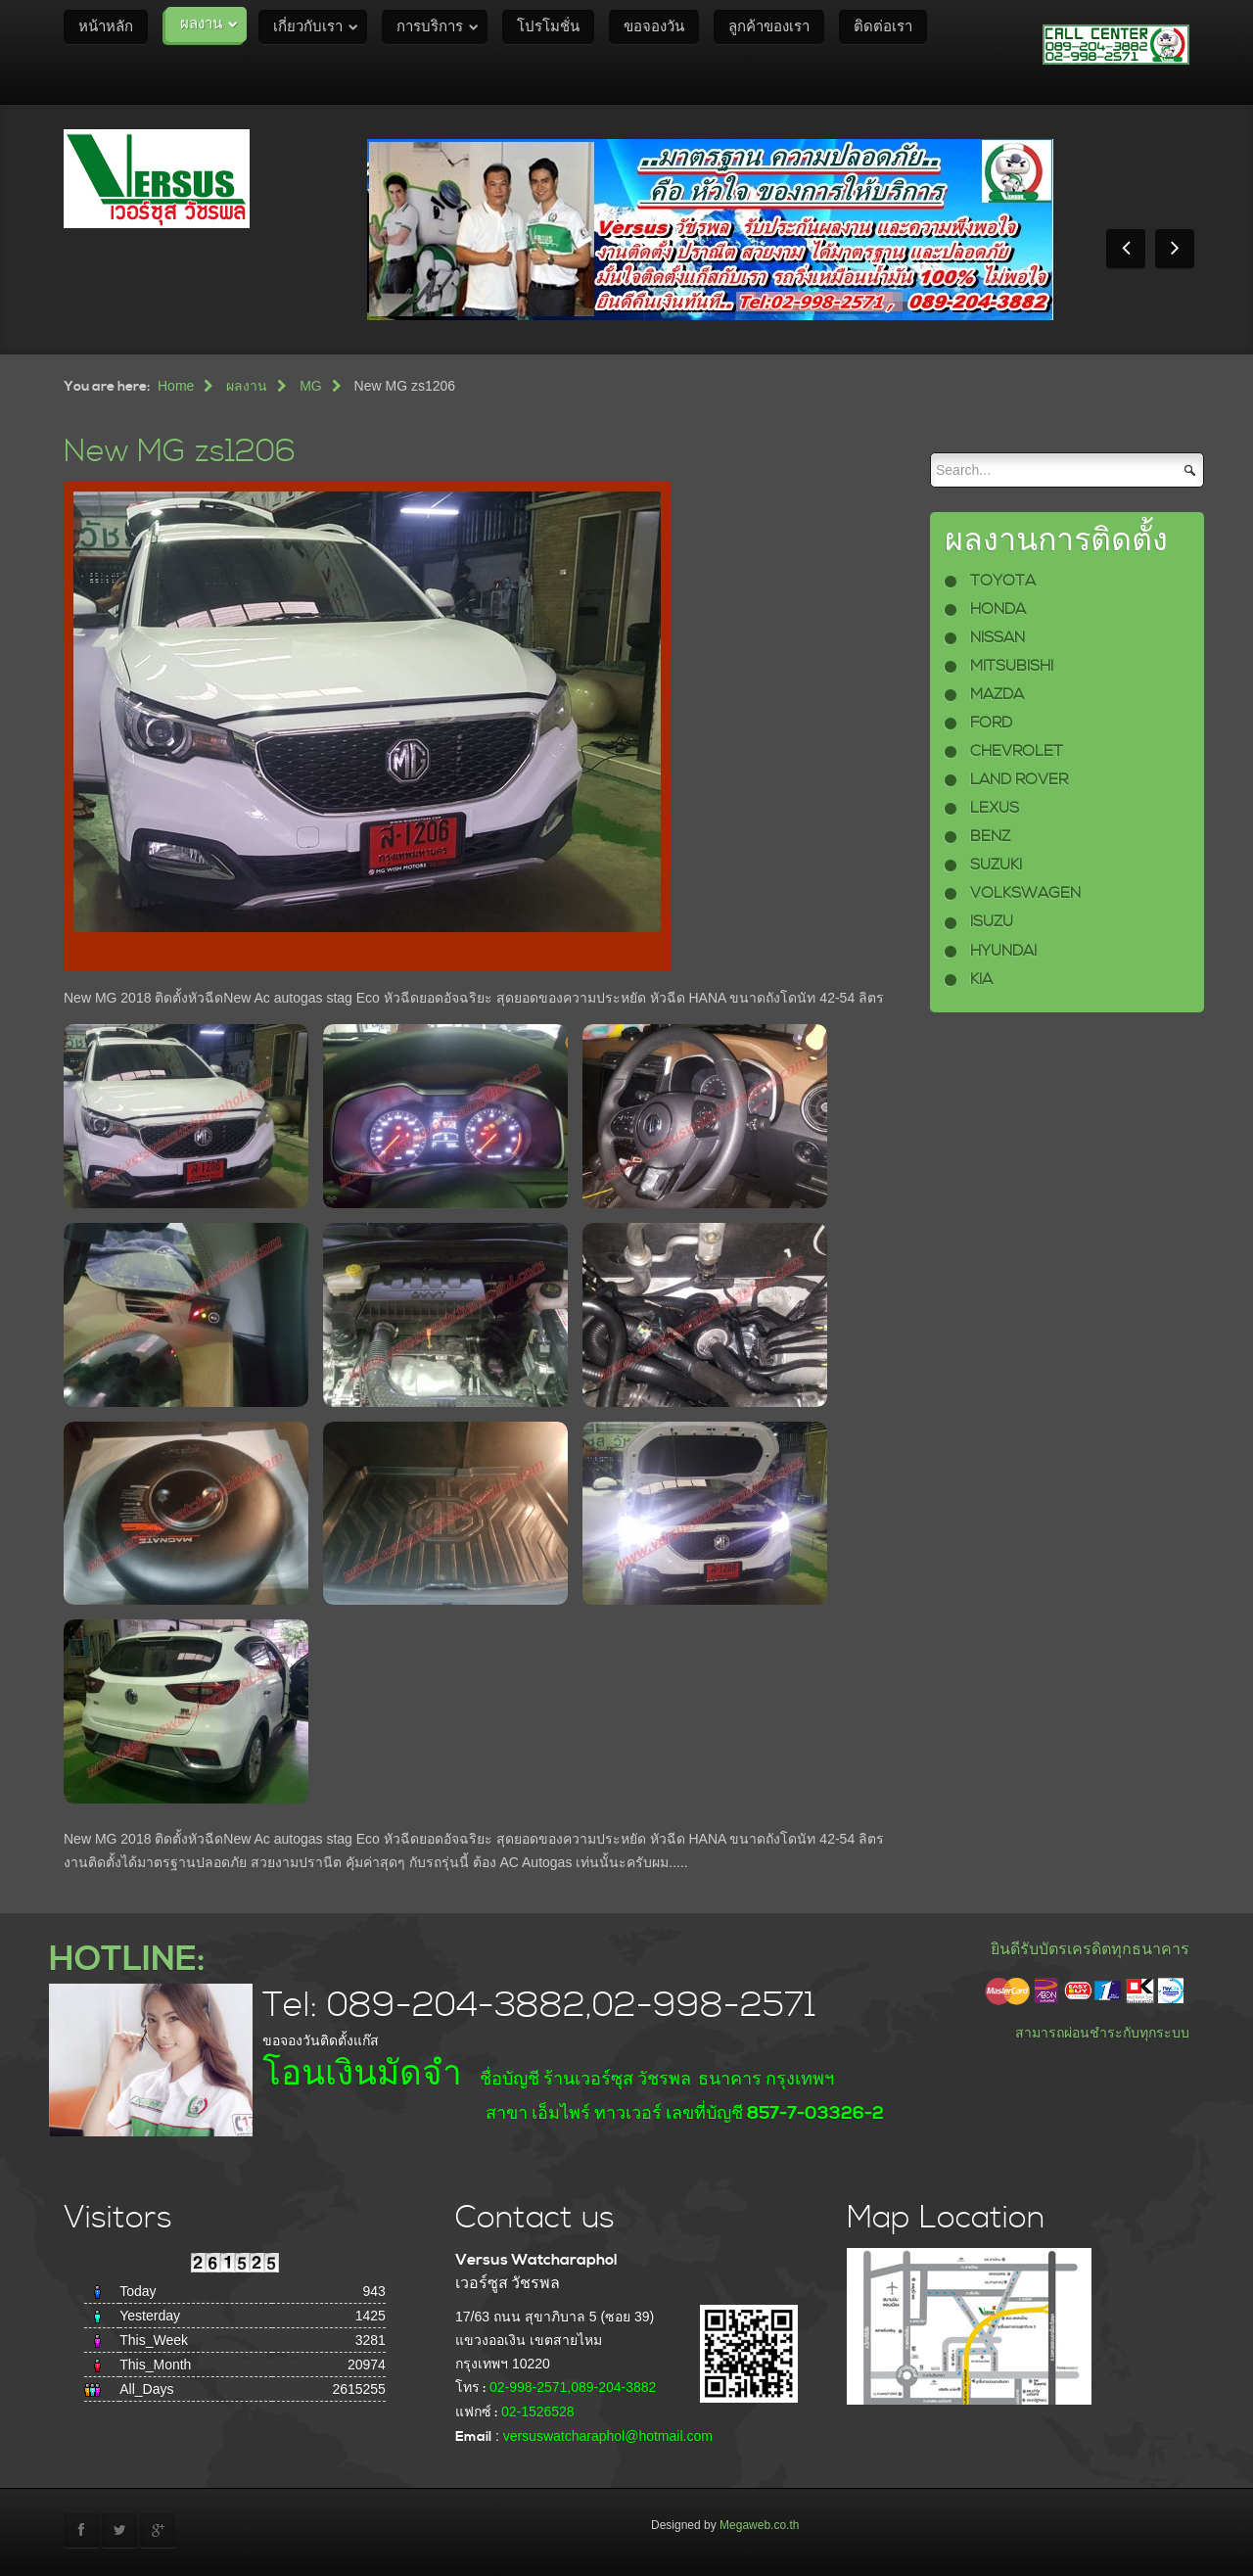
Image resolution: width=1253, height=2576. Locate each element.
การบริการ (429, 27)
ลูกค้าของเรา (769, 27)
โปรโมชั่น (548, 27)
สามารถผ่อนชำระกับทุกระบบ (1102, 2032)
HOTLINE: (127, 1960)
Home (176, 386)
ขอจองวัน (654, 27)
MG (311, 386)
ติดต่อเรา (883, 27)
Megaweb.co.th (759, 2525)
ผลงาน (201, 24)
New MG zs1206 (180, 452)
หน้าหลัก (105, 27)
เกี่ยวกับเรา (308, 27)
